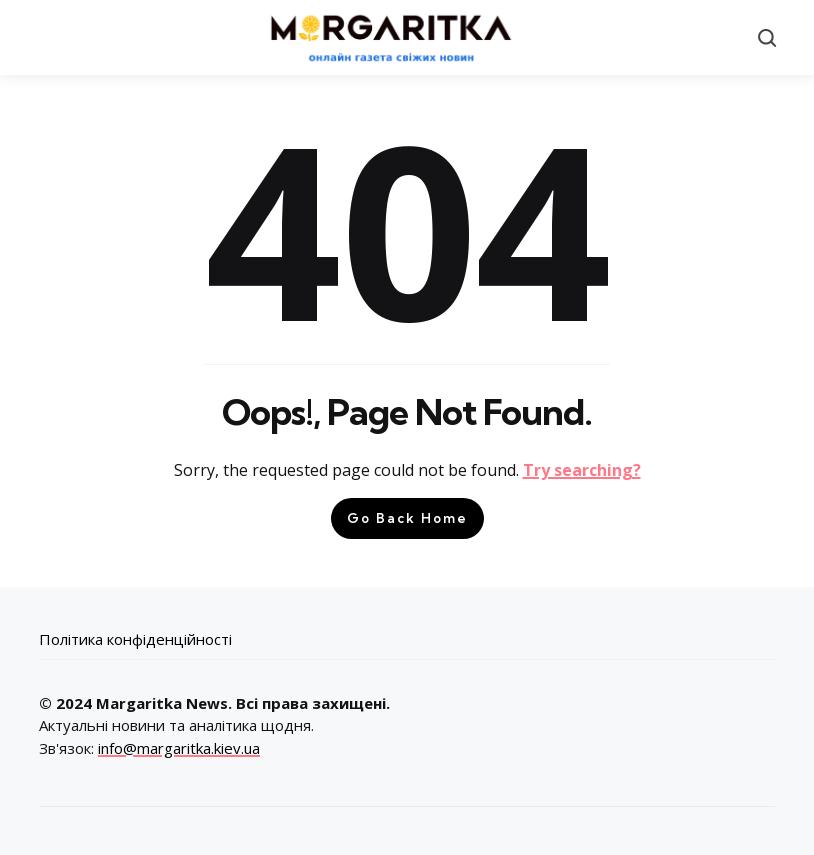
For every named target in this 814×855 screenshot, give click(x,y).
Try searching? (582, 470)
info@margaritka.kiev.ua (179, 748)
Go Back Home (407, 518)
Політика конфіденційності (135, 639)
